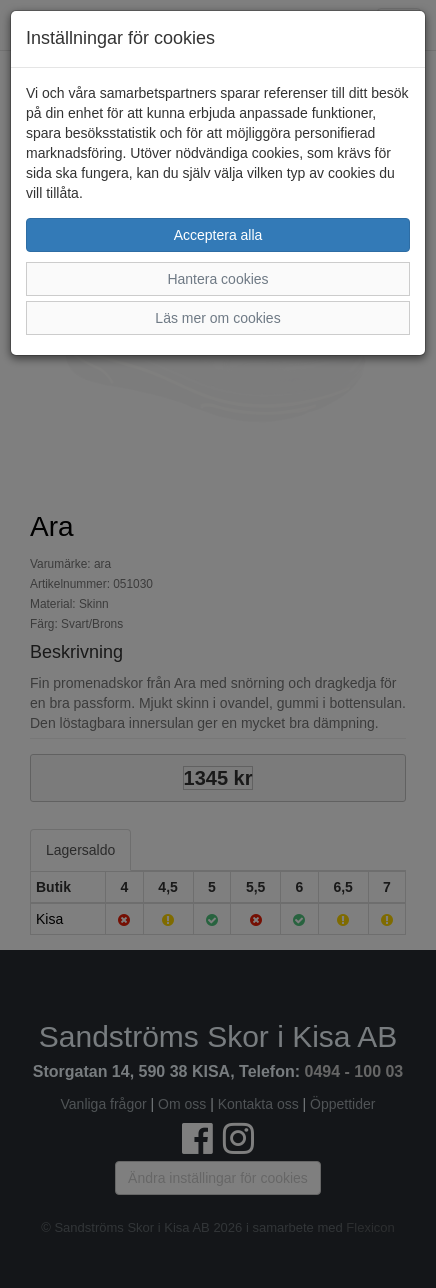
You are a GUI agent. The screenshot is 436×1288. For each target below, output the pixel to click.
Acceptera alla (218, 235)
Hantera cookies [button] (217, 279)
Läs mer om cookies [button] (217, 318)
